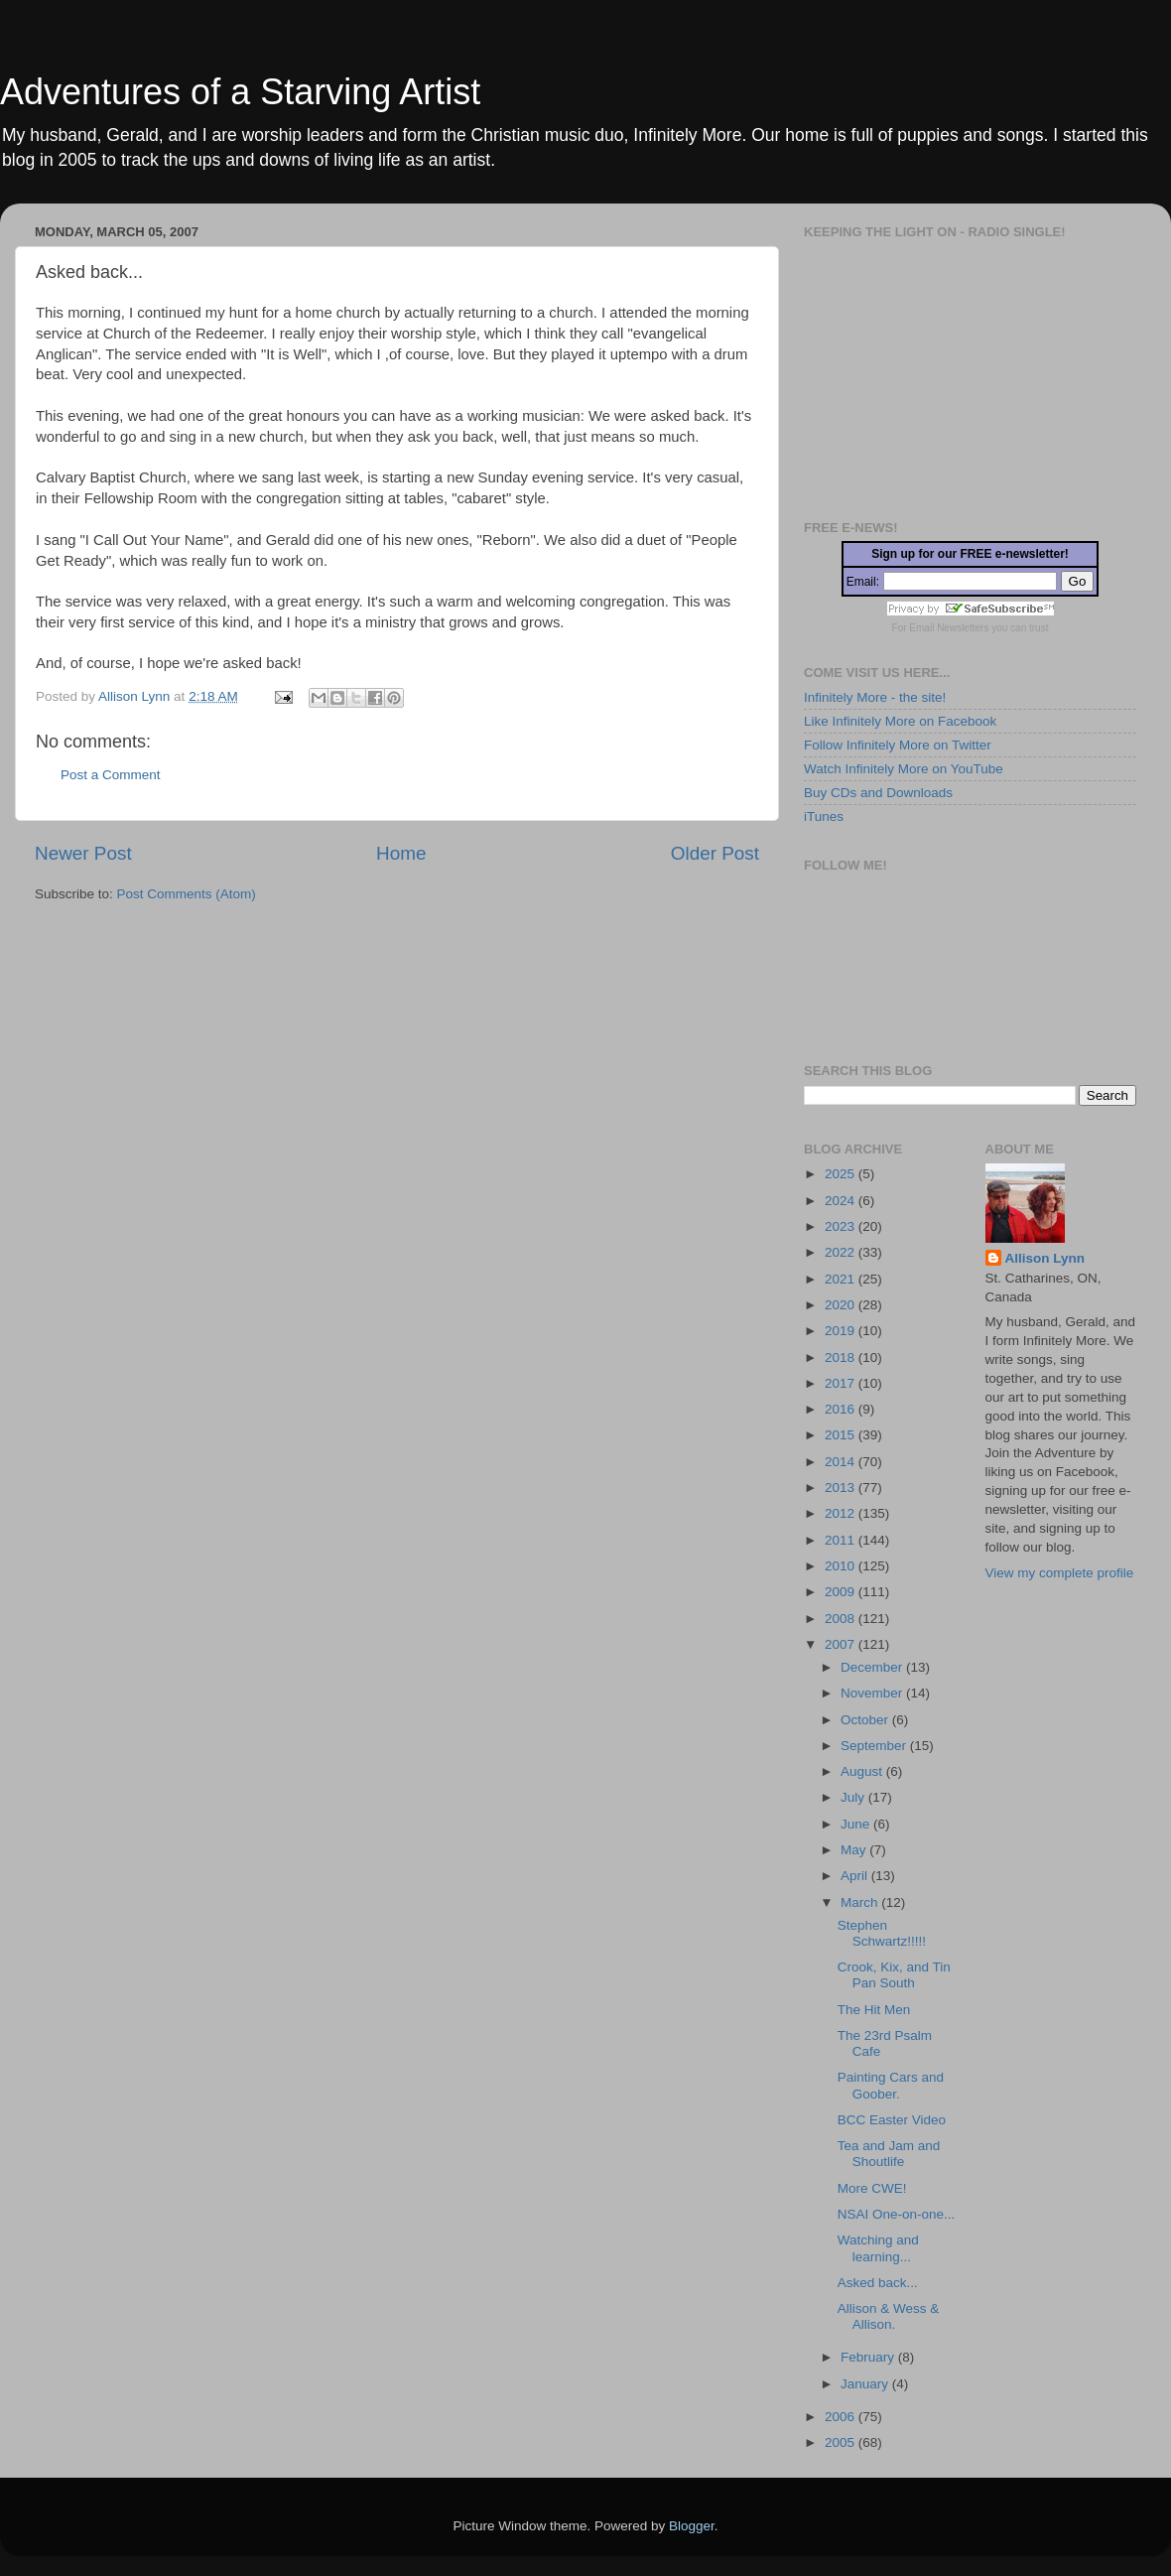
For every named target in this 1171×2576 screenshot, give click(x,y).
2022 (841, 1252)
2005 (841, 2442)
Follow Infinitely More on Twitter (897, 745)
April (856, 1875)
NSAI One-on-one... (897, 2214)
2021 (841, 1279)
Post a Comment (111, 774)
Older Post (715, 853)
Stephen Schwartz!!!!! (882, 1933)
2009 (841, 1591)
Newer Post (83, 853)
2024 (841, 1200)
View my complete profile (1059, 1572)
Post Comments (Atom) (186, 893)
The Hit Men (874, 2009)
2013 (841, 1487)
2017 (841, 1383)
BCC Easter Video (892, 2119)
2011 (841, 1540)
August (863, 1771)
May (855, 1849)
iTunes (824, 816)
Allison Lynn (1045, 1258)
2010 (841, 1566)
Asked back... (878, 2282)
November (873, 1693)
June (857, 1824)
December (873, 1667)
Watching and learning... (878, 2248)
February (869, 2357)
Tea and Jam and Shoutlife (889, 2153)
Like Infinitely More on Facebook (900, 721)
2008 (841, 1618)
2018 (841, 1357)
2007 (841, 1644)
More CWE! (872, 2188)
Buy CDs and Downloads (878, 792)
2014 (841, 1461)
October (866, 1719)
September (875, 1745)
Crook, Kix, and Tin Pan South (894, 1975)
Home (401, 853)
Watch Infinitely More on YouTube (903, 768)
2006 (841, 2416)
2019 (841, 1330)
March (861, 1902)
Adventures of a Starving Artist (240, 91)
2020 (841, 1304)
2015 (841, 1434)
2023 (841, 1226)
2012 (841, 1513)
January (866, 2383)
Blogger (692, 2525)
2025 (841, 1173)
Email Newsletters (948, 627)
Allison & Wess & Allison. (889, 2316)
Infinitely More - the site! (875, 697)
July (854, 1797)
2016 (841, 1409)
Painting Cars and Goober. (891, 2085)
